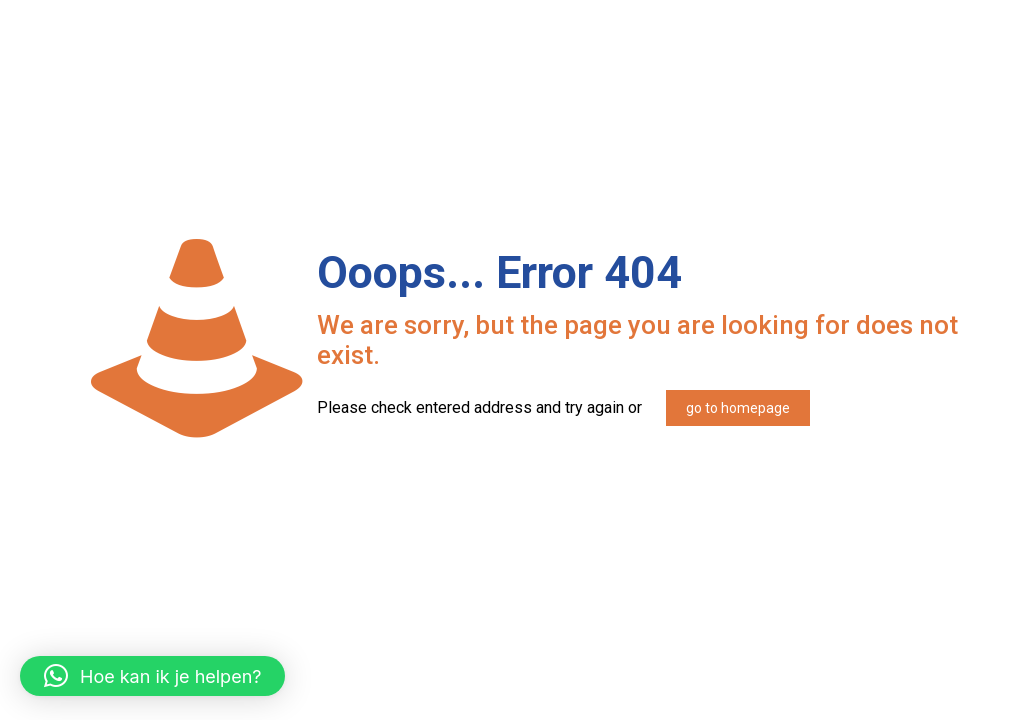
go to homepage (738, 408)
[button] (152, 676)
